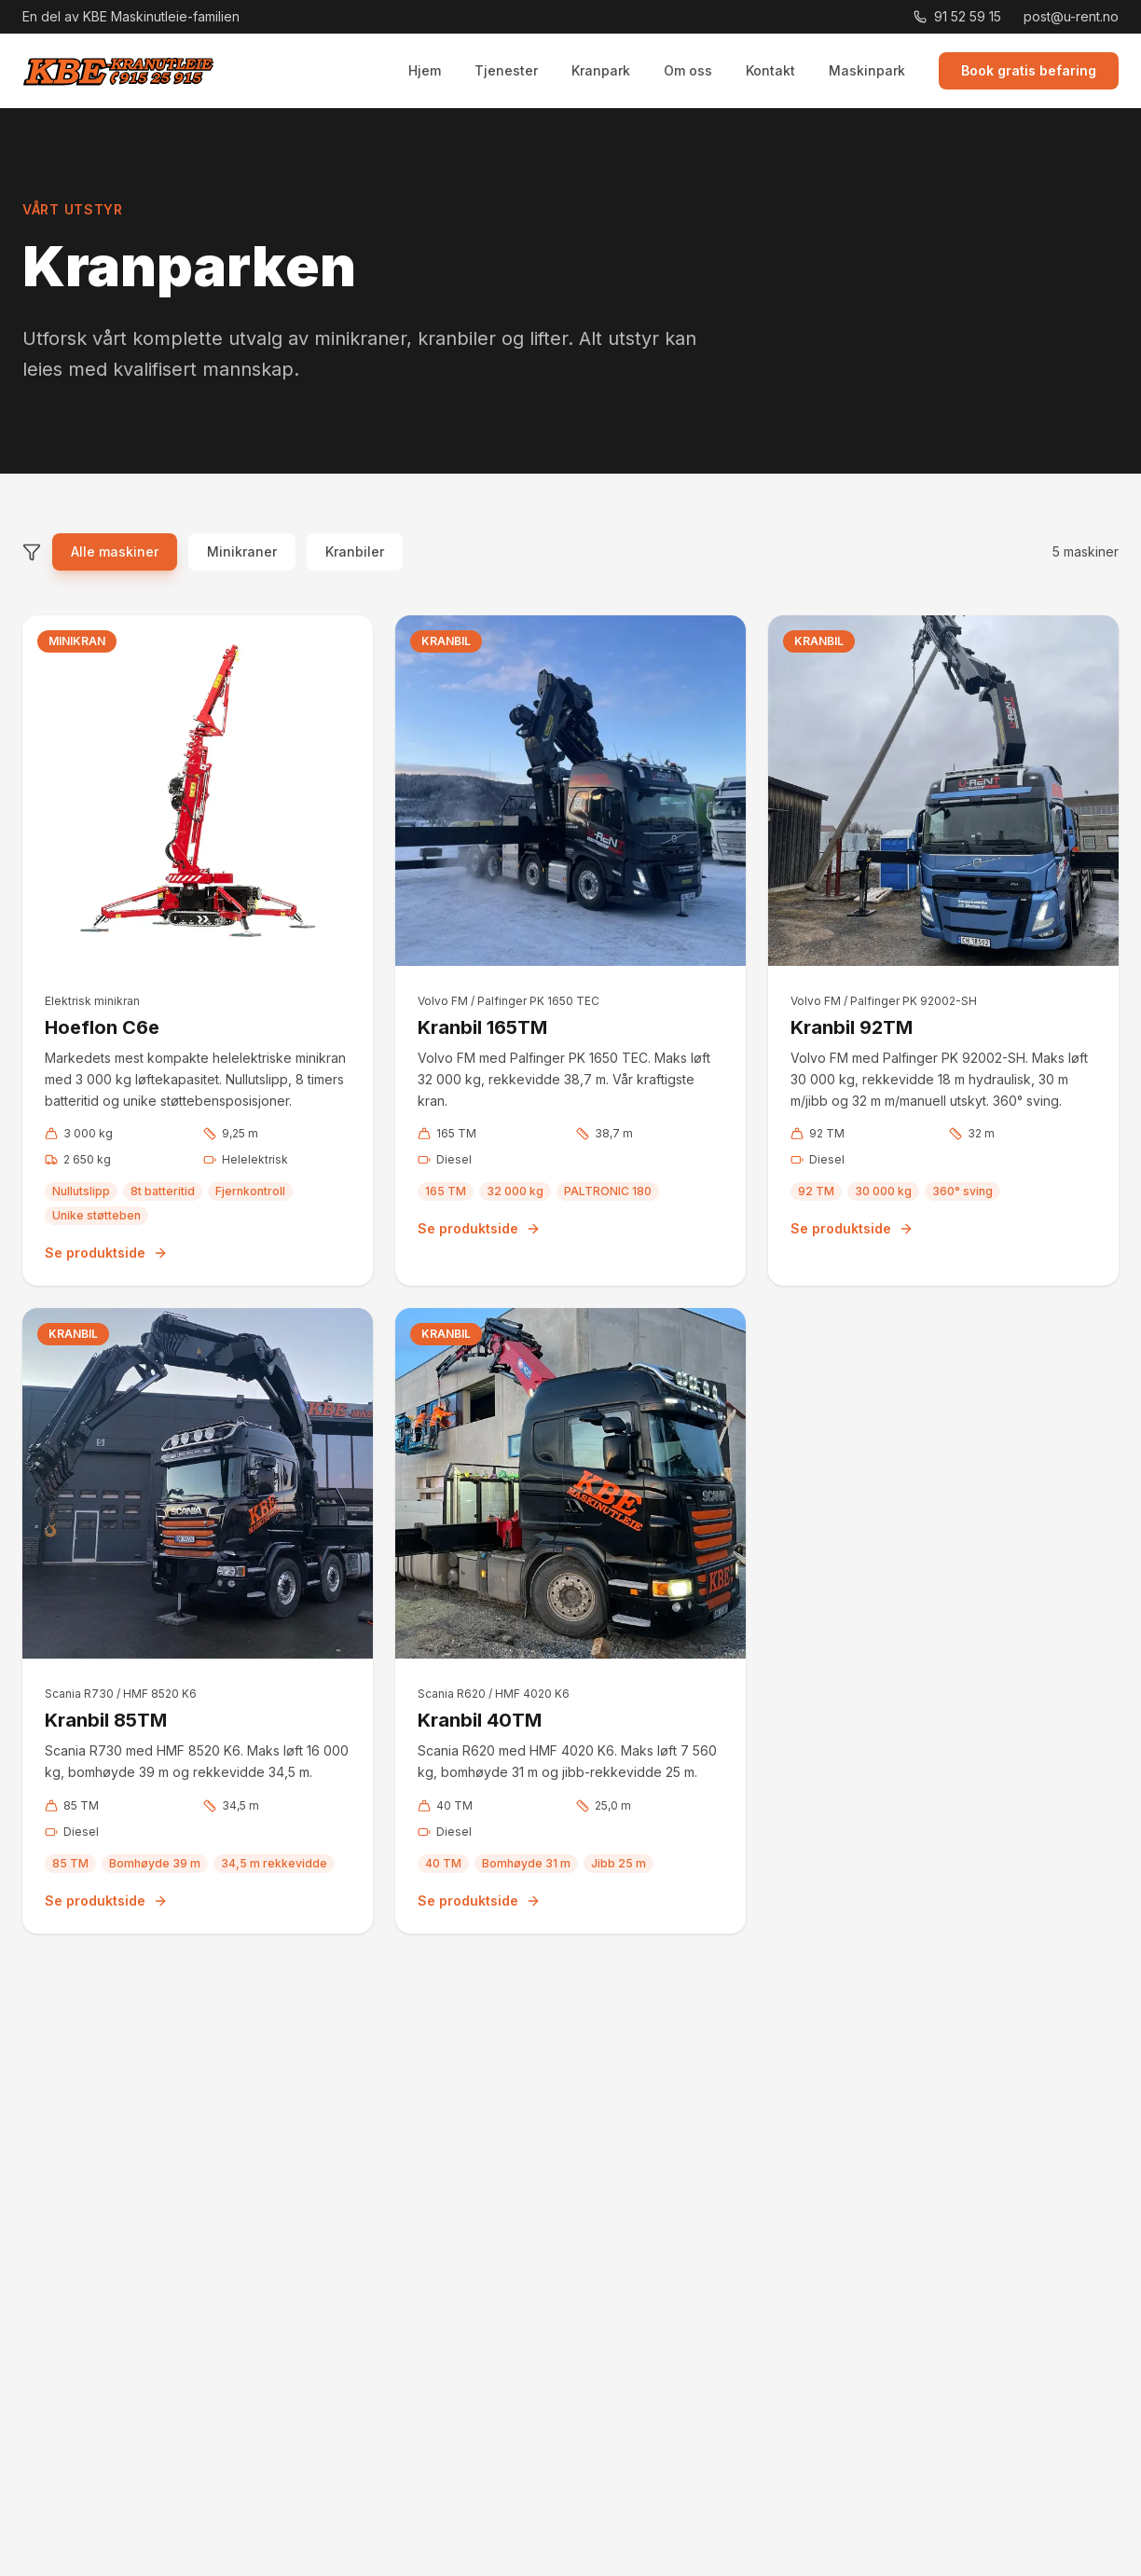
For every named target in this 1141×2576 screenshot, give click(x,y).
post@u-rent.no (1071, 16)
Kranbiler (354, 551)
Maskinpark (867, 70)
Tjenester (506, 70)
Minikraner (242, 551)
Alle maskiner (114, 551)
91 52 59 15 (957, 16)
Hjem (424, 70)
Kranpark (600, 70)
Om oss (688, 70)
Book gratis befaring (1028, 70)
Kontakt (770, 70)
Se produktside (106, 1252)
